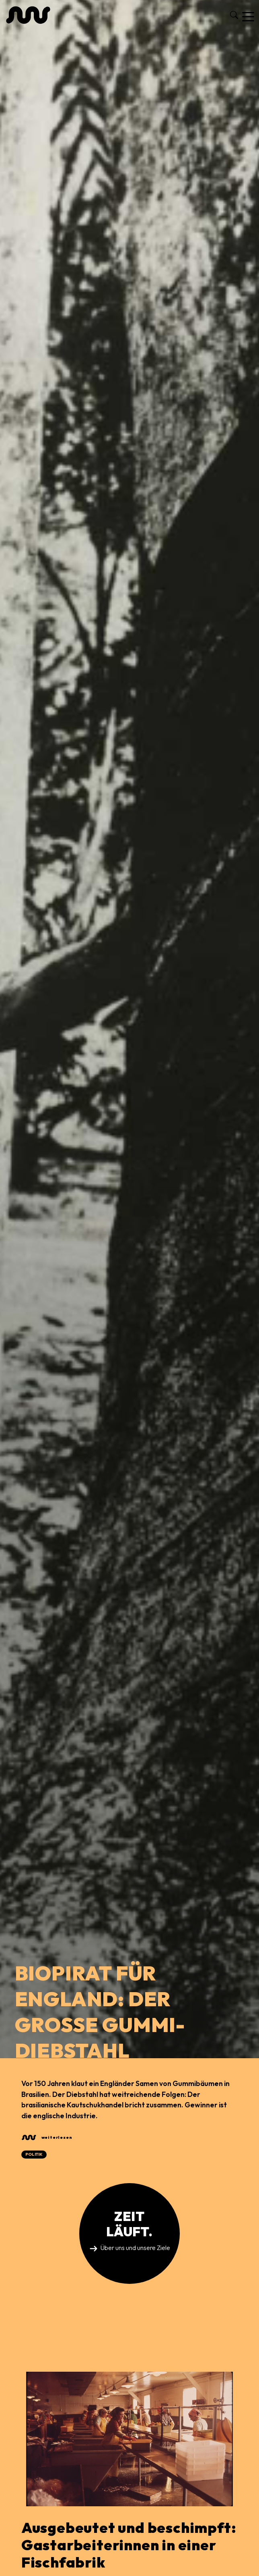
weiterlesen (56, 2137)
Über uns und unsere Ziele (135, 2248)
